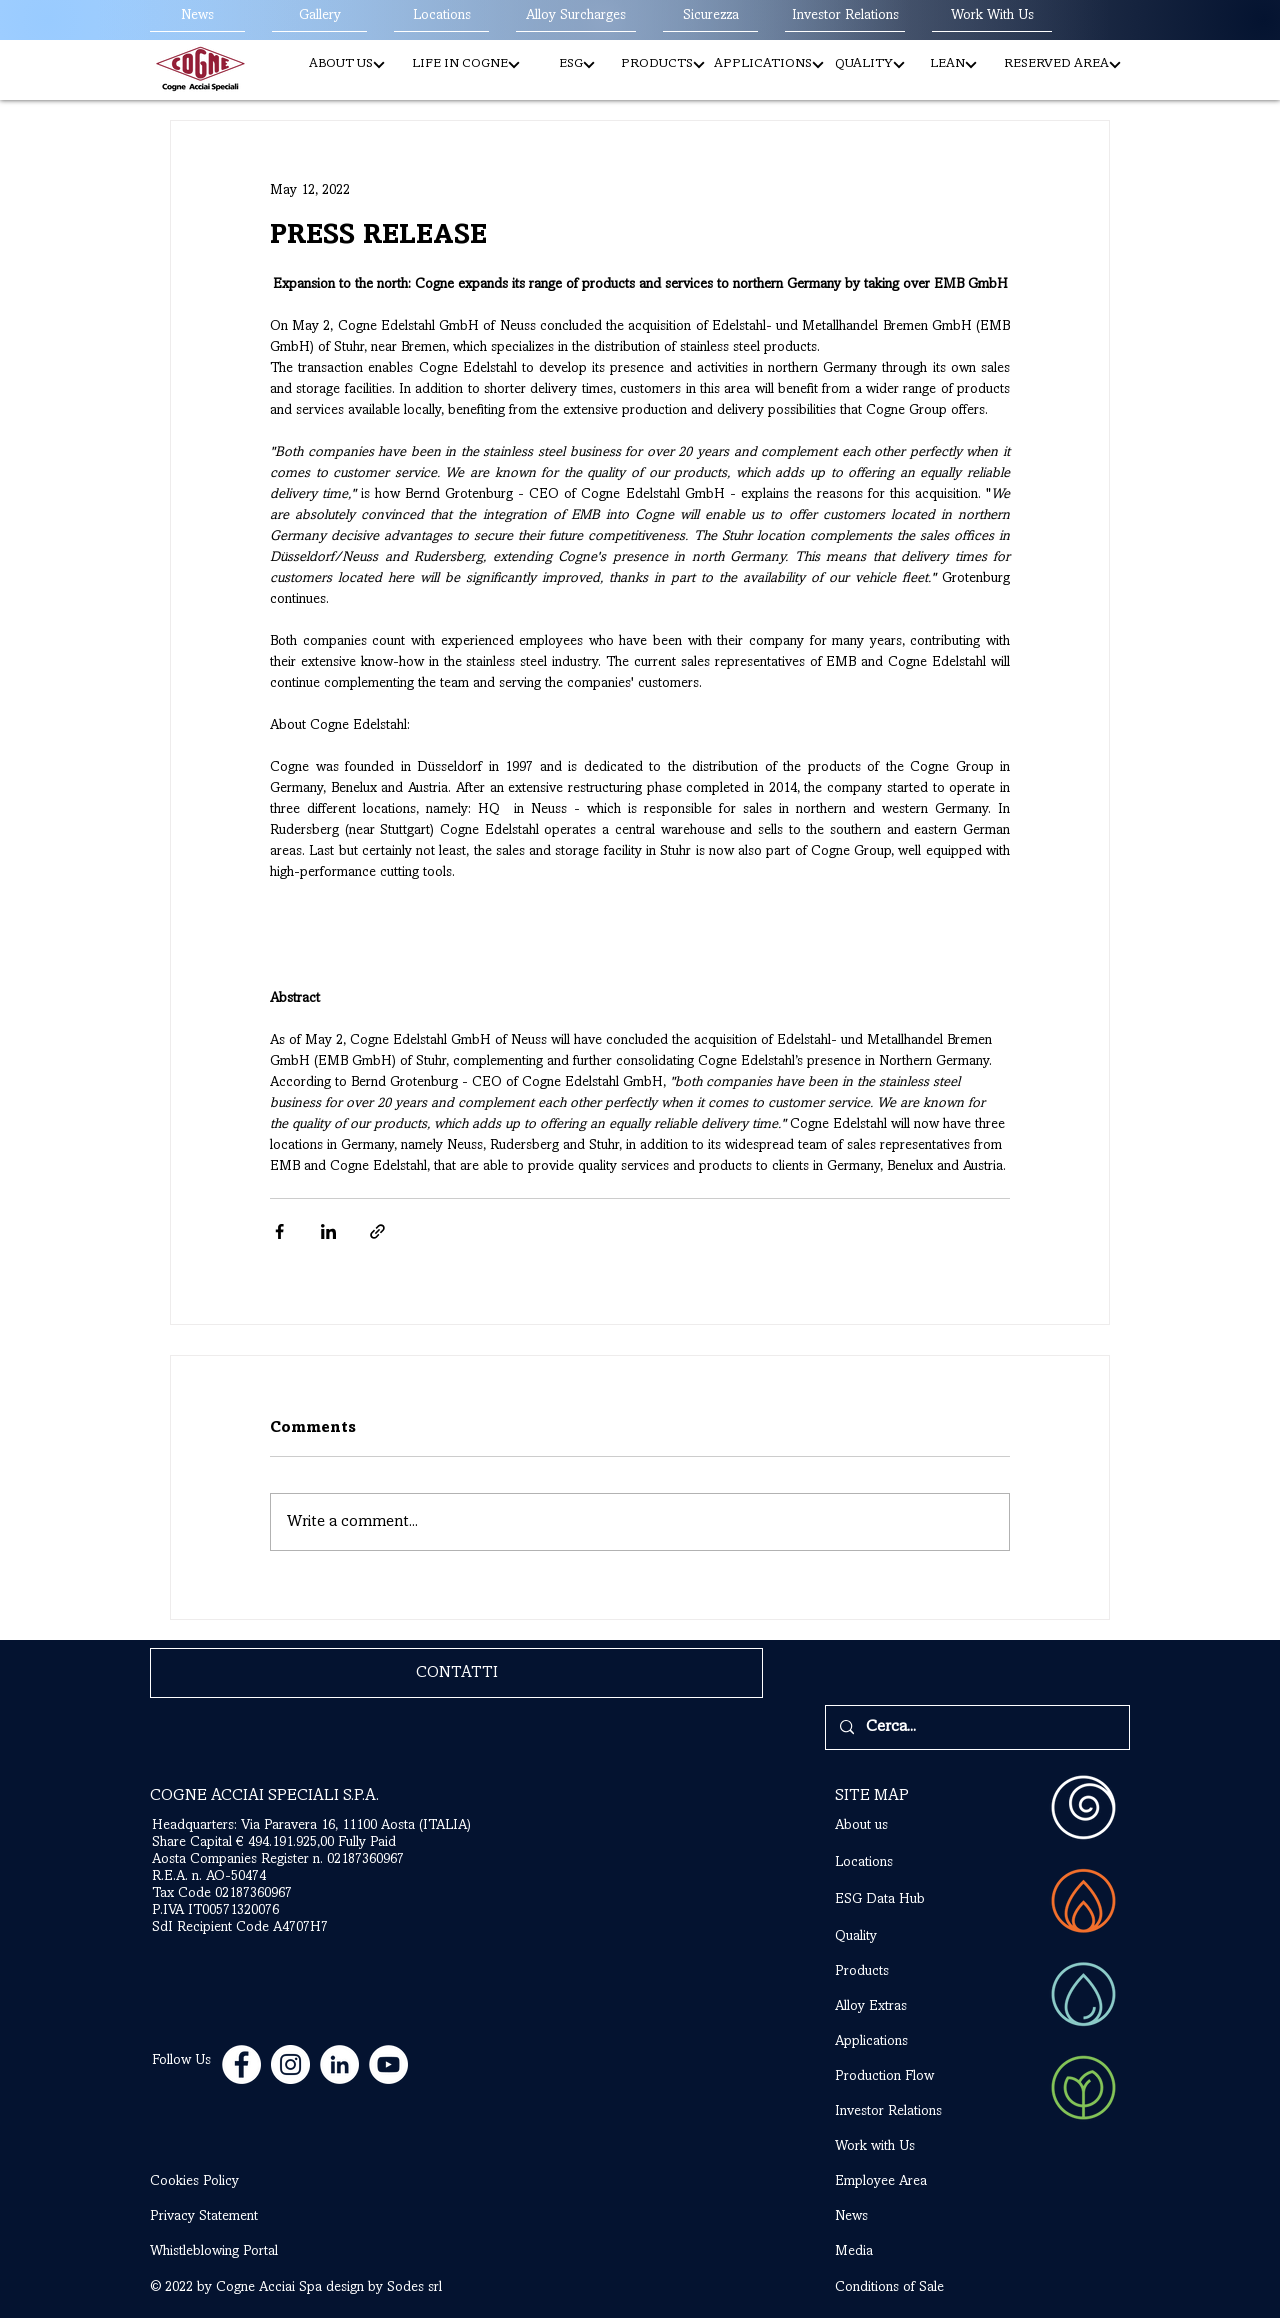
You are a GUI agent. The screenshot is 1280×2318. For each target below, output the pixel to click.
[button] (346, 65)
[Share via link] (377, 1231)
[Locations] (441, 17)
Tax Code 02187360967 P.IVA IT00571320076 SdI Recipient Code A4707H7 (240, 1911)
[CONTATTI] (456, 1673)
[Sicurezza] (710, 17)
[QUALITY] (869, 65)
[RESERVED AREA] (1062, 65)
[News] (197, 17)
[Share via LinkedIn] (328, 1231)
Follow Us (181, 2061)
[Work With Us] (992, 17)
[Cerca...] (976, 1727)
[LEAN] (953, 65)
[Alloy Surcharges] (576, 17)
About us (861, 1826)
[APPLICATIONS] (769, 65)
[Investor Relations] (845, 17)
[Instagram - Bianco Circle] (290, 2064)
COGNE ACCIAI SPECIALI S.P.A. (264, 1796)
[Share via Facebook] (279, 1231)
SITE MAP (872, 1796)
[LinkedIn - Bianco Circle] (339, 2064)
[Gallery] (319, 17)
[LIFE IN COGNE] (466, 65)
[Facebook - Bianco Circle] (241, 2064)
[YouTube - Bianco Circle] (388, 2064)
